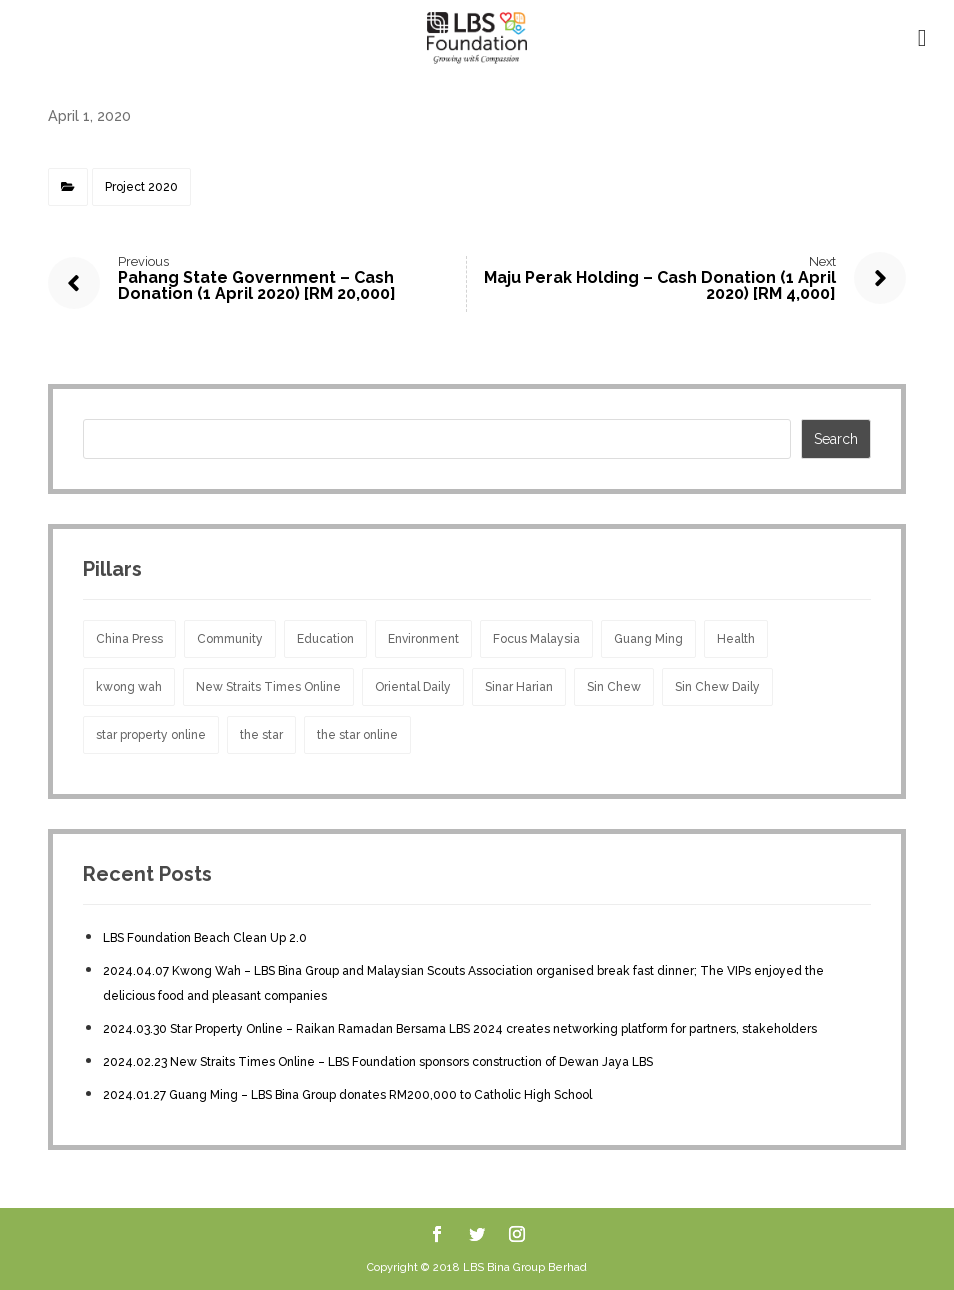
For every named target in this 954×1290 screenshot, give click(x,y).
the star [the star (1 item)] (261, 735)
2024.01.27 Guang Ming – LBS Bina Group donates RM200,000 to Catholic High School (347, 1095)
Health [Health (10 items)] (736, 639)
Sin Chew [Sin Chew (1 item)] (614, 687)
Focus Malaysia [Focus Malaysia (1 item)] (536, 639)
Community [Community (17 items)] (230, 639)
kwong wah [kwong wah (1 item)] (129, 687)
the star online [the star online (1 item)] (357, 735)
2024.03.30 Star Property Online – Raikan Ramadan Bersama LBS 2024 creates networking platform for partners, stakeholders (460, 1029)
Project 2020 (141, 187)
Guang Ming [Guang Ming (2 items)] (648, 639)
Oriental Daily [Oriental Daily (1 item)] (413, 687)
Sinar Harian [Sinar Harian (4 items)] (519, 687)
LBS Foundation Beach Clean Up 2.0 (205, 938)
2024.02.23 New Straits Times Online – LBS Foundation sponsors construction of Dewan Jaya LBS (378, 1062)
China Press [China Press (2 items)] (129, 639)
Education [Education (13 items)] (325, 639)
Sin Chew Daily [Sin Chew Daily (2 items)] (717, 687)
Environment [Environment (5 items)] (423, 639)
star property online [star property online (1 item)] (151, 735)
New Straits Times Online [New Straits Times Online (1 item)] (268, 687)
